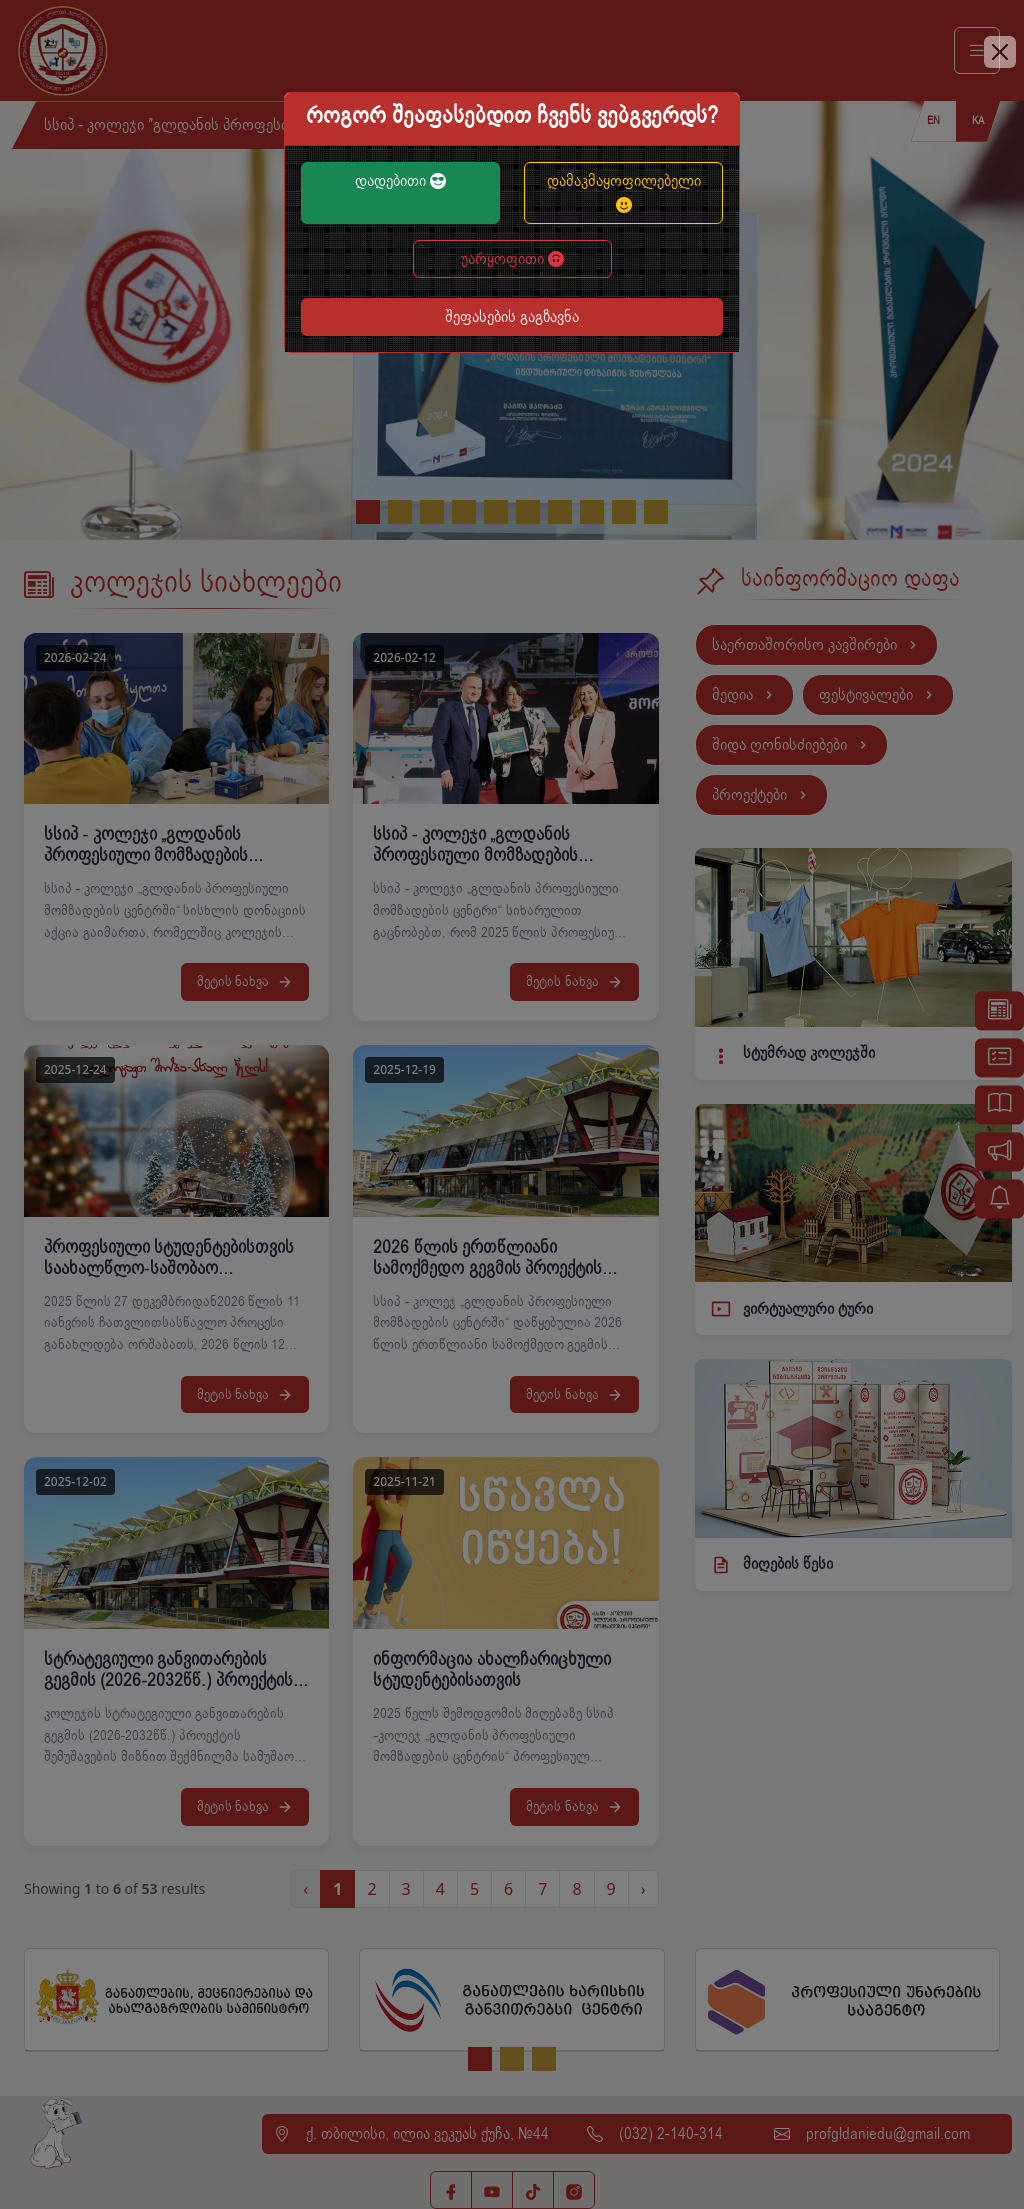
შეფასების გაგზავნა (512, 317)
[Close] (1000, 52)
